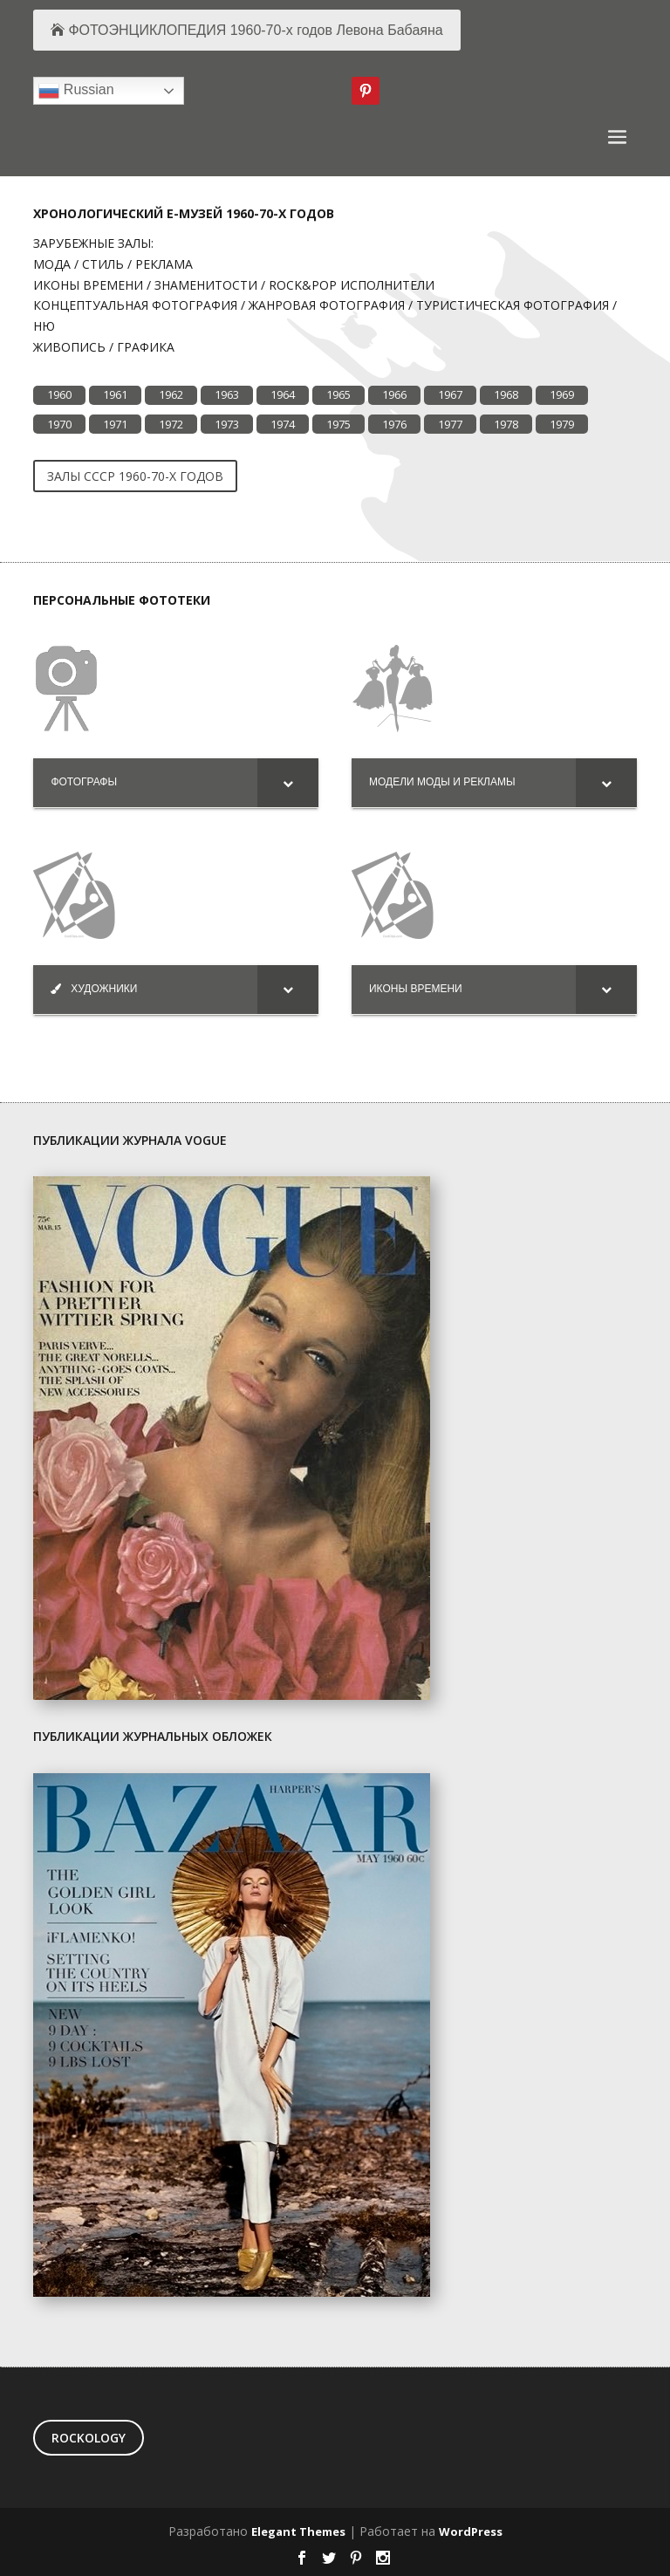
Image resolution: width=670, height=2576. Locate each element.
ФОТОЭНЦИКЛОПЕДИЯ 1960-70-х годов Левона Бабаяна (255, 30)
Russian (75, 90)
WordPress (470, 2531)
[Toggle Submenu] (287, 782)
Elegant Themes (298, 2531)
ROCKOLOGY (88, 2437)
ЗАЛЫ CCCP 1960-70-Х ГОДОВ (135, 476)
